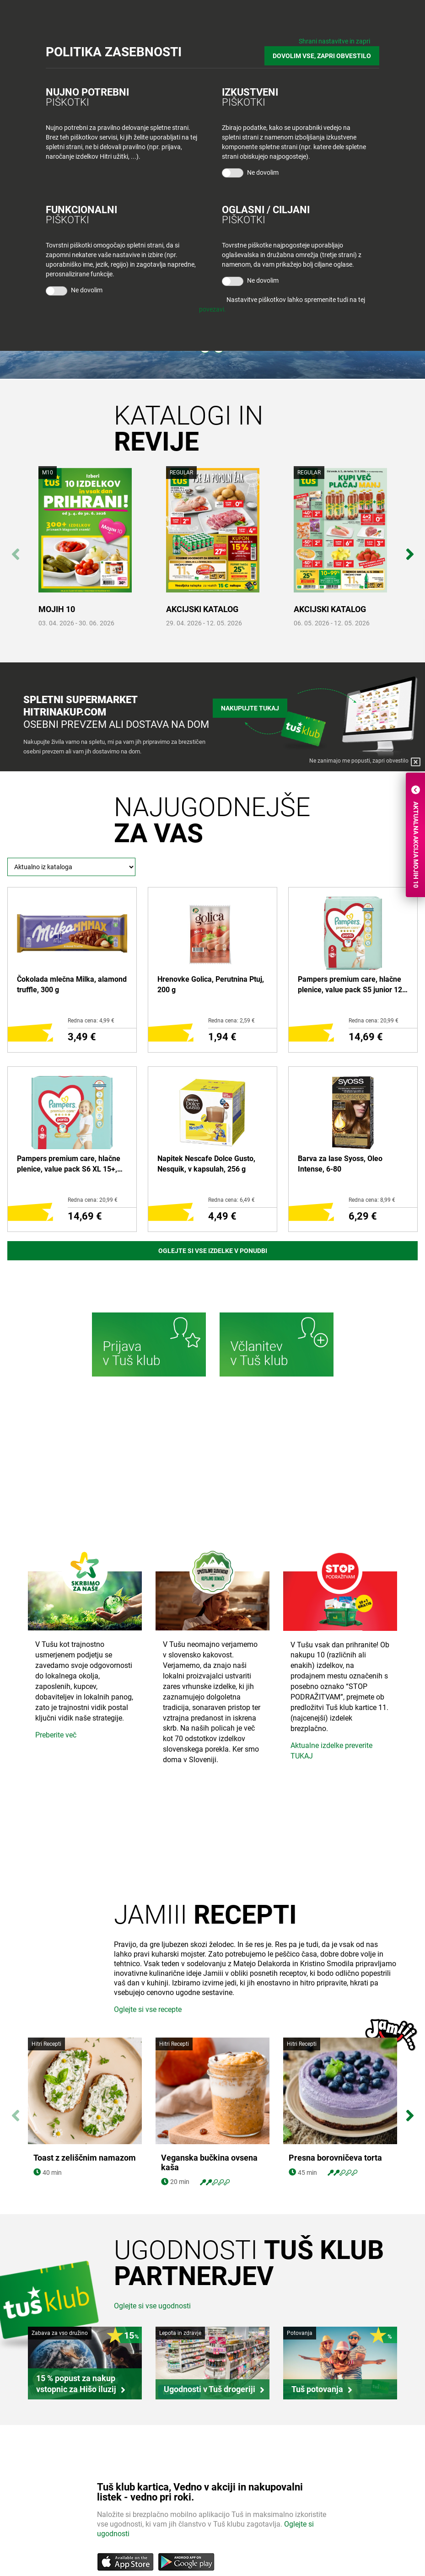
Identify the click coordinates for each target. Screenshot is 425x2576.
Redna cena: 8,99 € (372, 1200)
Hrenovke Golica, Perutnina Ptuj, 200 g (210, 984)
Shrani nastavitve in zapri (334, 41)
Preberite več (55, 1735)
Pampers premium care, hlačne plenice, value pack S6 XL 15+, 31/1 (68, 1164)
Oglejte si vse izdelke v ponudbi (212, 1250)
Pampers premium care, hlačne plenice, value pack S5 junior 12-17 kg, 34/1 (351, 985)
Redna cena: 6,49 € (231, 1200)
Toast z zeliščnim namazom (84, 2157)
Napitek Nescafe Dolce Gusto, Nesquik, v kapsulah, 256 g (206, 1163)
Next (410, 549)
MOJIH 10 (56, 609)
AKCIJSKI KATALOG (202, 609)
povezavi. (212, 309)
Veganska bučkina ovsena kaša (209, 2162)
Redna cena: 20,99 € (373, 1020)
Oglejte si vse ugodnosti (152, 2306)
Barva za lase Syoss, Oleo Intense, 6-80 (340, 1163)
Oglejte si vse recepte (148, 2009)
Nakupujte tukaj (250, 708)
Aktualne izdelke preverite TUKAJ (331, 1750)
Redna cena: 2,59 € (231, 1020)
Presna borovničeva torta (335, 2051)
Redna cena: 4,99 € (91, 1020)
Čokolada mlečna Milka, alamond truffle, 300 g (72, 984)
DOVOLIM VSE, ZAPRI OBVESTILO (322, 55)
